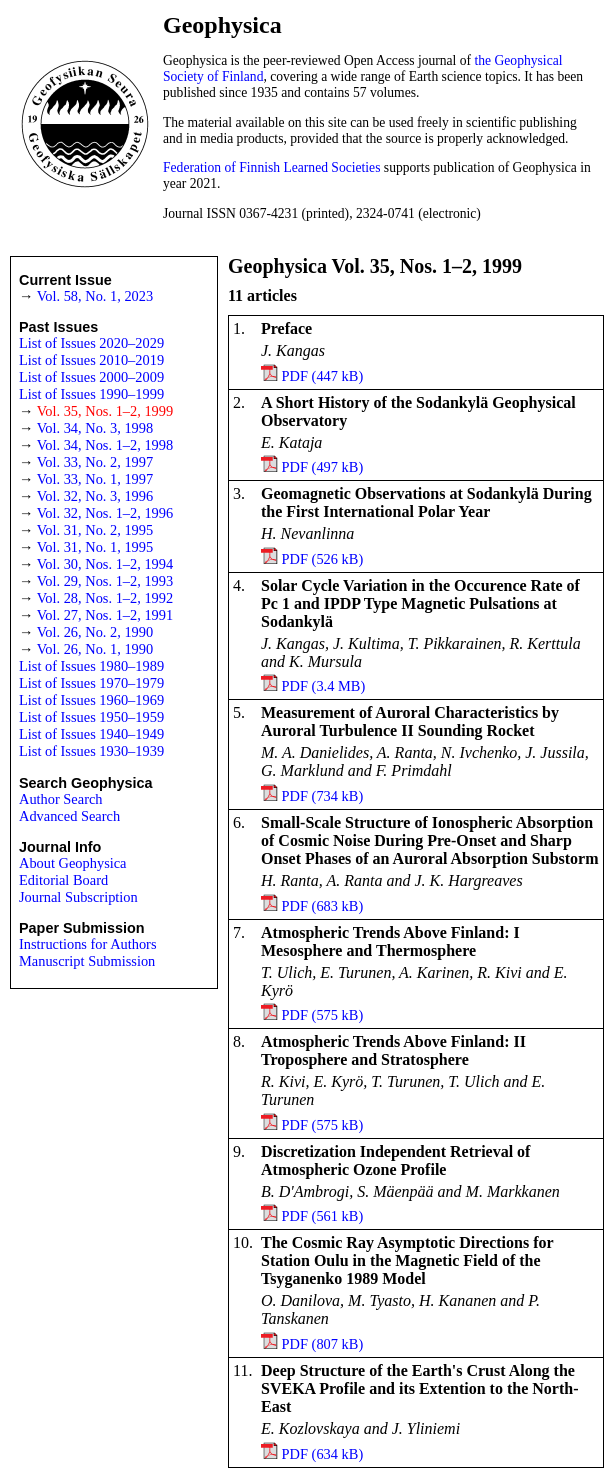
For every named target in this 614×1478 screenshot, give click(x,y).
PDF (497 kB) (323, 467)
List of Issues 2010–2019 (91, 360)
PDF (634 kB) (323, 1454)
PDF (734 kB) (323, 796)
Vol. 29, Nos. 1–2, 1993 (105, 581)
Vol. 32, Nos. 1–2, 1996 (105, 513)
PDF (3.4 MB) (324, 686)
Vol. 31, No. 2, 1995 (95, 530)
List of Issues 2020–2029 (91, 343)
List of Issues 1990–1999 (91, 394)
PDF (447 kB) (323, 376)
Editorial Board (63, 880)
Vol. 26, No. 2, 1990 (95, 632)
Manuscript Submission (87, 961)
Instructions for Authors (88, 944)
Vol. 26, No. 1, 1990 (95, 649)
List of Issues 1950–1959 (91, 717)
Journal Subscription (78, 897)
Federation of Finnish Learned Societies (271, 167)
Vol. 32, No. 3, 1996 (95, 496)
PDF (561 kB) (323, 1216)
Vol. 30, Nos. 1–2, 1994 (105, 564)
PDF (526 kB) (323, 559)
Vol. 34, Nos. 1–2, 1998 (105, 445)
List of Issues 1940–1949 (91, 734)
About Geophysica (73, 863)
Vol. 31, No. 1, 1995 (95, 547)
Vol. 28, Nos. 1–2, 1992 (105, 598)
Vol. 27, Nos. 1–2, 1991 (105, 615)
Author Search (61, 799)
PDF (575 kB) (323, 1015)
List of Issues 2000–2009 (91, 377)
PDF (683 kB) (323, 906)
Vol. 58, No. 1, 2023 (95, 296)
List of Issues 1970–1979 (91, 683)
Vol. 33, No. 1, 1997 (95, 479)
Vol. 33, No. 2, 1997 (95, 462)
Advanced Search (69, 816)
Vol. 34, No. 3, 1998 (95, 428)
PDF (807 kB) (323, 1344)
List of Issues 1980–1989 (91, 666)
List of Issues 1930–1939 (91, 751)
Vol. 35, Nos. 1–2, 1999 (105, 411)
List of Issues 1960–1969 (91, 700)
